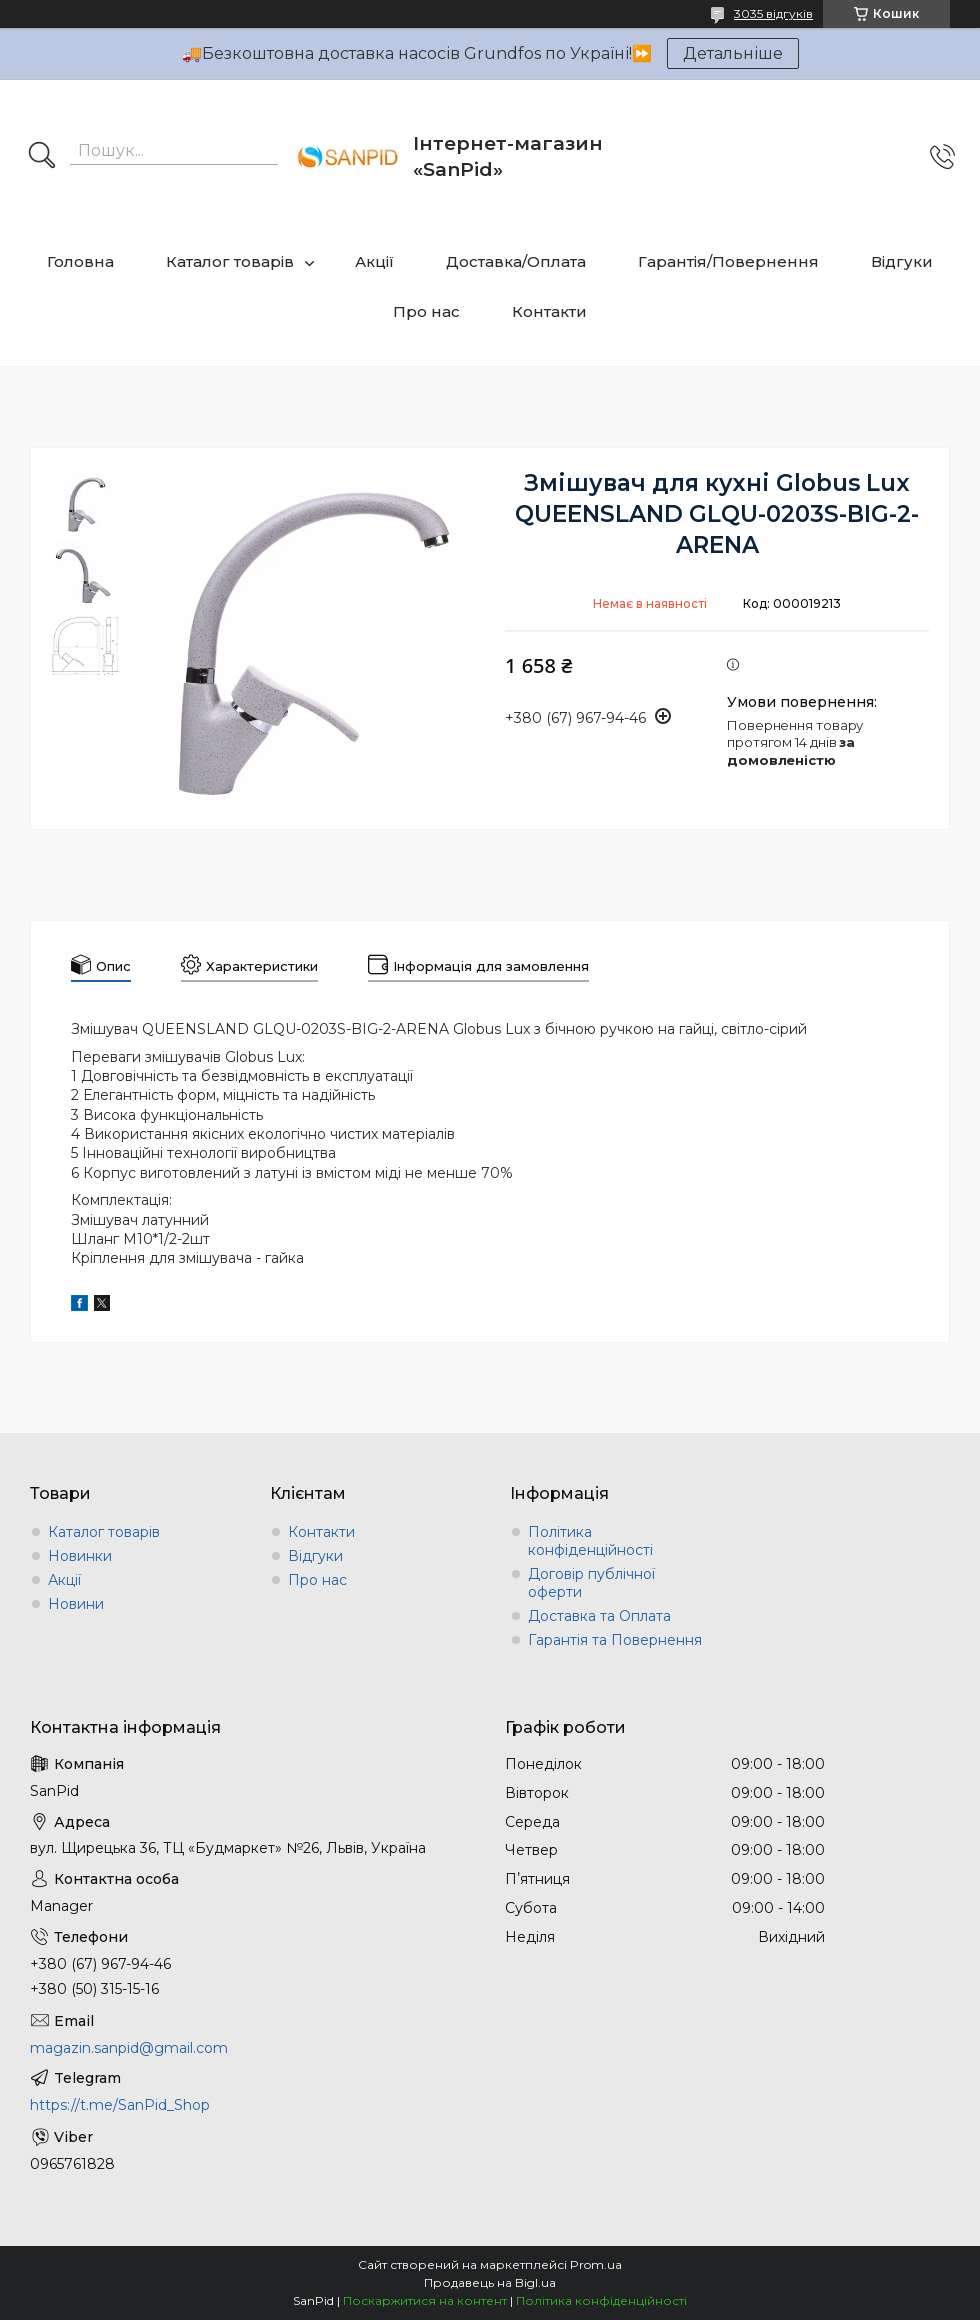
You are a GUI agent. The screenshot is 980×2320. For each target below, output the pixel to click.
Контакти (549, 311)
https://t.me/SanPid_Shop (120, 2105)
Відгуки (902, 261)
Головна (80, 261)
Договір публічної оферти (591, 1583)
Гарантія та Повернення (615, 1640)
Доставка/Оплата (516, 261)
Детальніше (733, 53)
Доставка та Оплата (599, 1616)
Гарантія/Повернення (728, 261)
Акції (374, 261)
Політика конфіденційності (590, 1541)
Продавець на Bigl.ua (490, 2282)
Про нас (426, 311)
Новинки (80, 1556)
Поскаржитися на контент (425, 2300)
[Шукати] (42, 157)
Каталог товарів (230, 261)
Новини (76, 1604)
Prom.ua (596, 2264)
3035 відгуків (773, 13)
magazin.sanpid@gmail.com (129, 2048)
